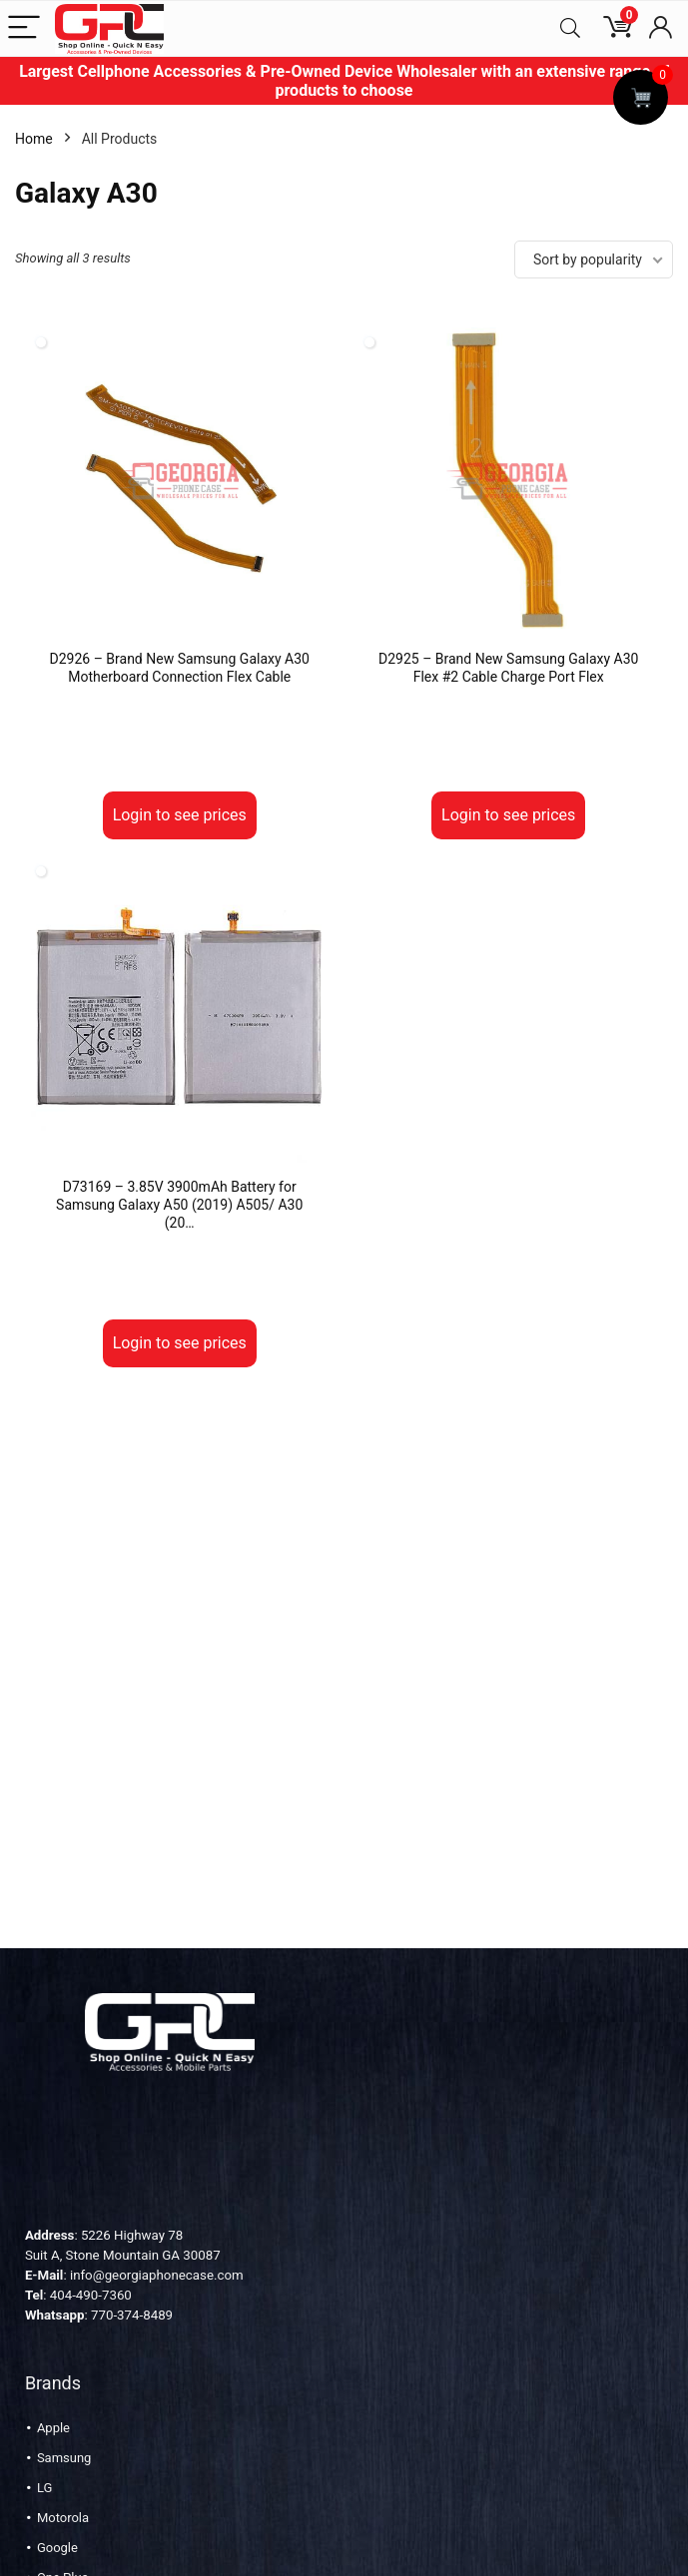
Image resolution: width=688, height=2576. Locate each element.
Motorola (63, 2517)
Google (57, 2547)
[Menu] (24, 28)
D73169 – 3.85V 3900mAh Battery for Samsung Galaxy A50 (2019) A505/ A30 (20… (179, 1205)
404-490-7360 (91, 2295)
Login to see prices (180, 814)
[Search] (570, 28)
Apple (53, 2427)
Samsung (64, 2457)
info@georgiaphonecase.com (157, 2275)
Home (34, 139)
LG (44, 2487)
